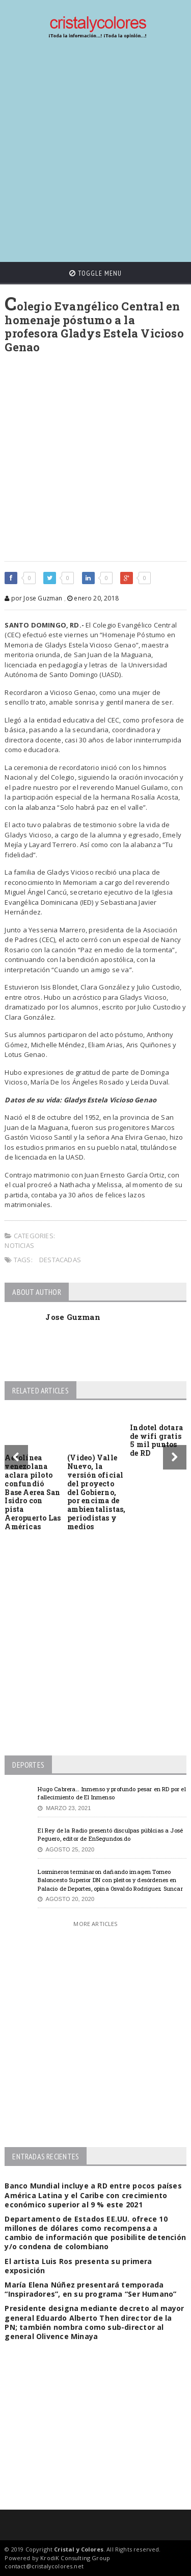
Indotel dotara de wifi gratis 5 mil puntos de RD (156, 1440)
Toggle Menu (95, 273)
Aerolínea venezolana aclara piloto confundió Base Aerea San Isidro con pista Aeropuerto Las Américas (33, 1492)
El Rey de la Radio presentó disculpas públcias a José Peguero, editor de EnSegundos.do (110, 1834)
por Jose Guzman (33, 598)
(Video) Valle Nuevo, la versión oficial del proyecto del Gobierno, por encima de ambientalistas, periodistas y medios (96, 1492)
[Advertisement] (95, 151)
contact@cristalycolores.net (44, 2566)
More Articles (95, 1924)
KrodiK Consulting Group (75, 2558)
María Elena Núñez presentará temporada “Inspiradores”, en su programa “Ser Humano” (90, 2289)
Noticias (19, 1245)
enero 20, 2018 (93, 598)
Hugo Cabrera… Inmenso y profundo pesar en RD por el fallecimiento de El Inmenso (111, 1793)
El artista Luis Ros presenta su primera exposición (78, 2265)
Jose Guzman (72, 1317)
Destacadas (60, 1259)
